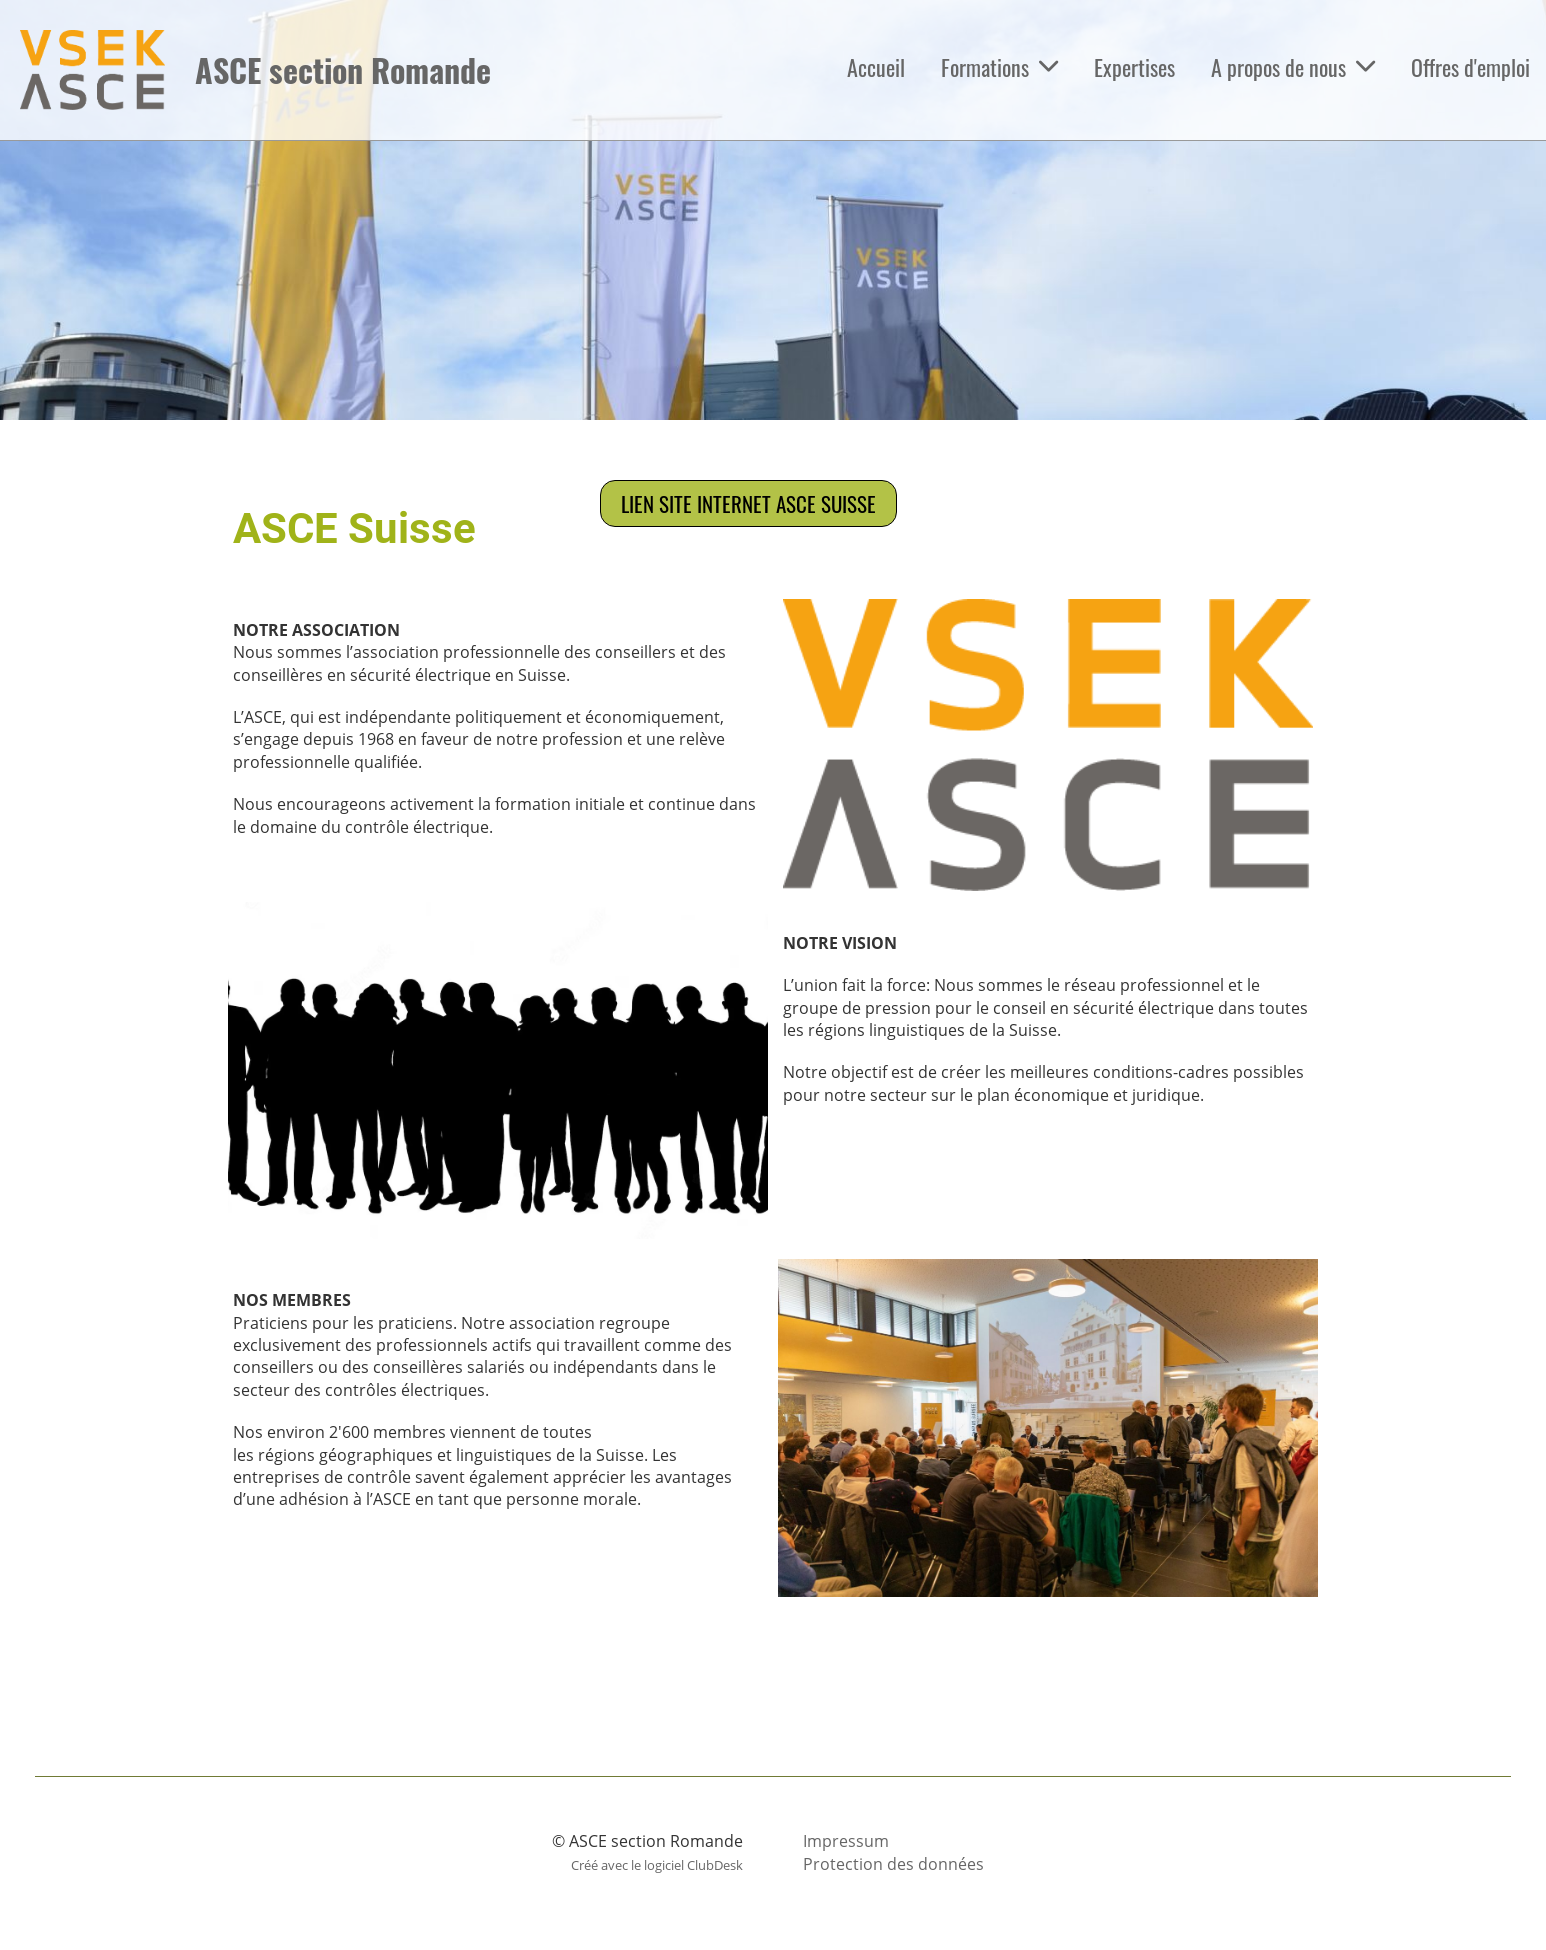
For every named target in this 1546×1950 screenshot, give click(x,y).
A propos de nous (1293, 67)
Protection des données (893, 1864)
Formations (999, 67)
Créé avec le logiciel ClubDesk (657, 1865)
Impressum (846, 1841)
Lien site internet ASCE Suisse (748, 503)
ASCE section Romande (343, 70)
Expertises (1134, 67)
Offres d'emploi (1470, 67)
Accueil (876, 67)
